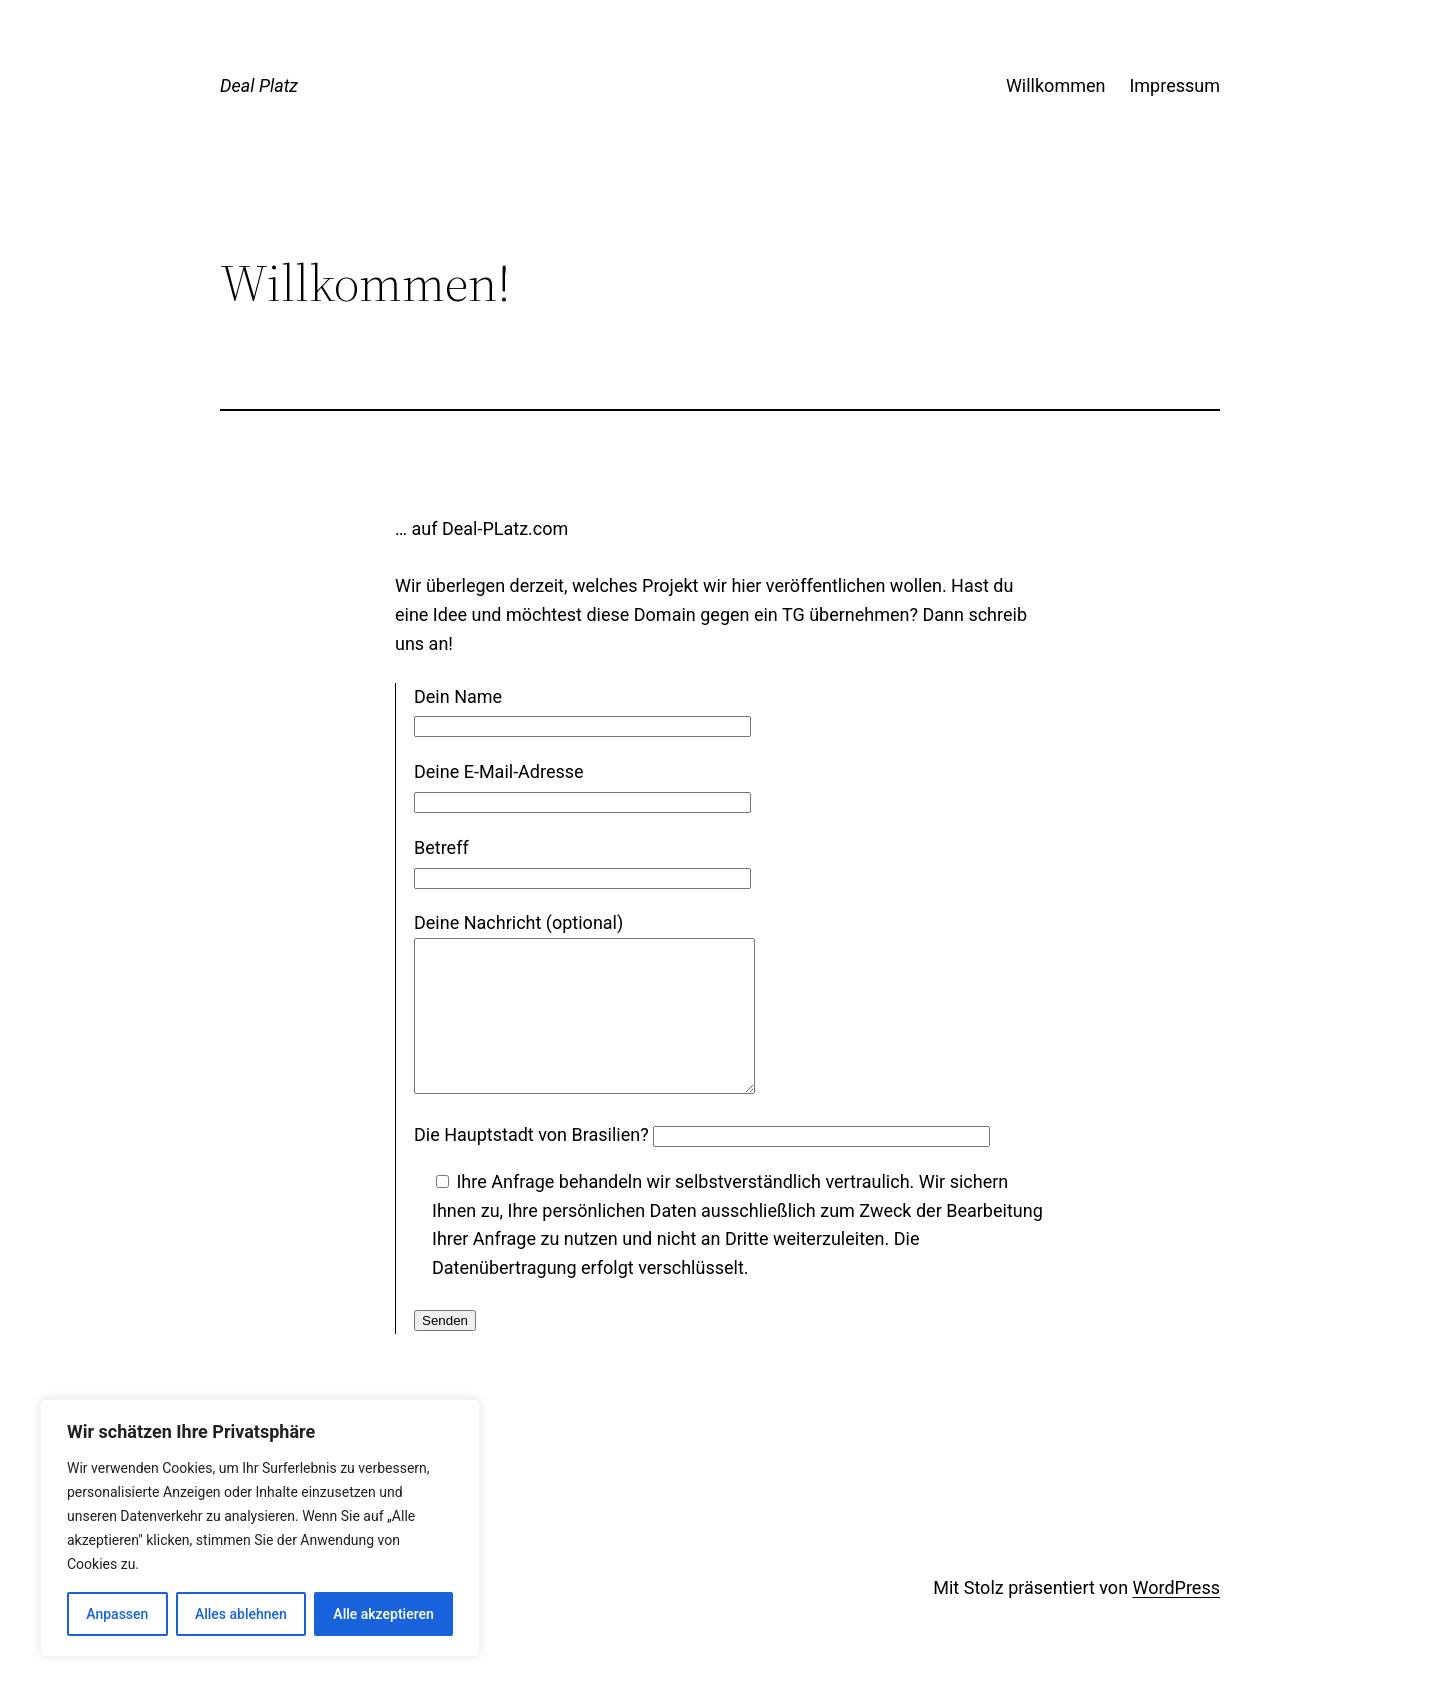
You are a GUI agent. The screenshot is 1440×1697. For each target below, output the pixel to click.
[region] (260, 1528)
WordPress (1176, 1617)
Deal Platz (259, 85)
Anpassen (117, 1614)
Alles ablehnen (241, 1614)
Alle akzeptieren (383, 1614)
